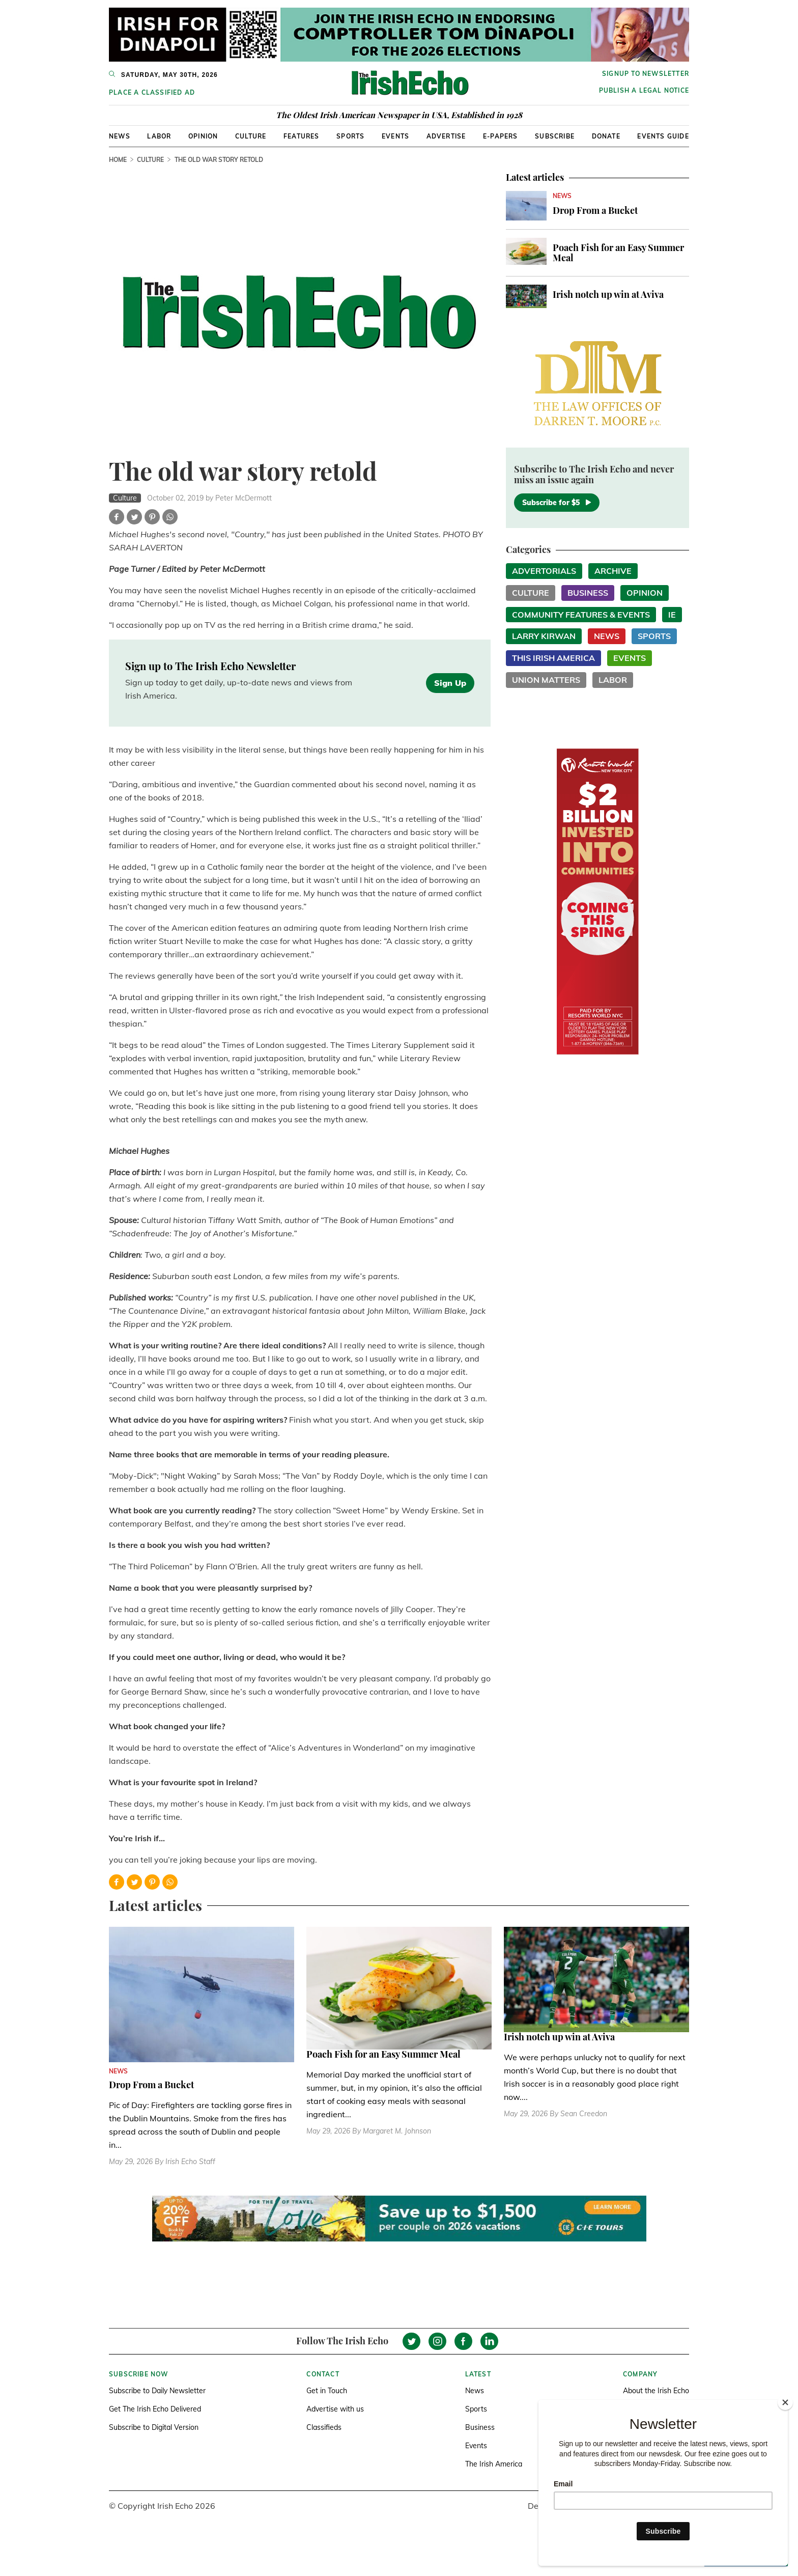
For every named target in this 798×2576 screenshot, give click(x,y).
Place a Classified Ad (152, 92)
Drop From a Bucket (595, 210)
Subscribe (555, 136)
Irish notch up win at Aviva (608, 294)
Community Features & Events (581, 615)
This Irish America (553, 658)
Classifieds (323, 2427)
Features (301, 136)
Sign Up (450, 683)
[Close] (785, 2402)
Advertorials (544, 571)
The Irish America (493, 2464)
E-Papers (500, 136)
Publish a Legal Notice (644, 90)
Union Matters (546, 680)
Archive (613, 571)
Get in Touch (326, 2390)
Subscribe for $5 (556, 502)
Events (395, 136)
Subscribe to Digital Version (153, 2427)
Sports (350, 136)
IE (672, 615)
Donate (606, 136)
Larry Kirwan (544, 636)
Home (118, 159)
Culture (250, 136)
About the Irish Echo (656, 2390)
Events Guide (663, 136)
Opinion (203, 136)
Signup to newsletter (645, 73)
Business (587, 593)
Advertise (446, 136)
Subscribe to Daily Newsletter (157, 2390)
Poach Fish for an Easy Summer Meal (618, 252)
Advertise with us (335, 2409)
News (119, 136)
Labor (159, 136)
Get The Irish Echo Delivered (155, 2409)
